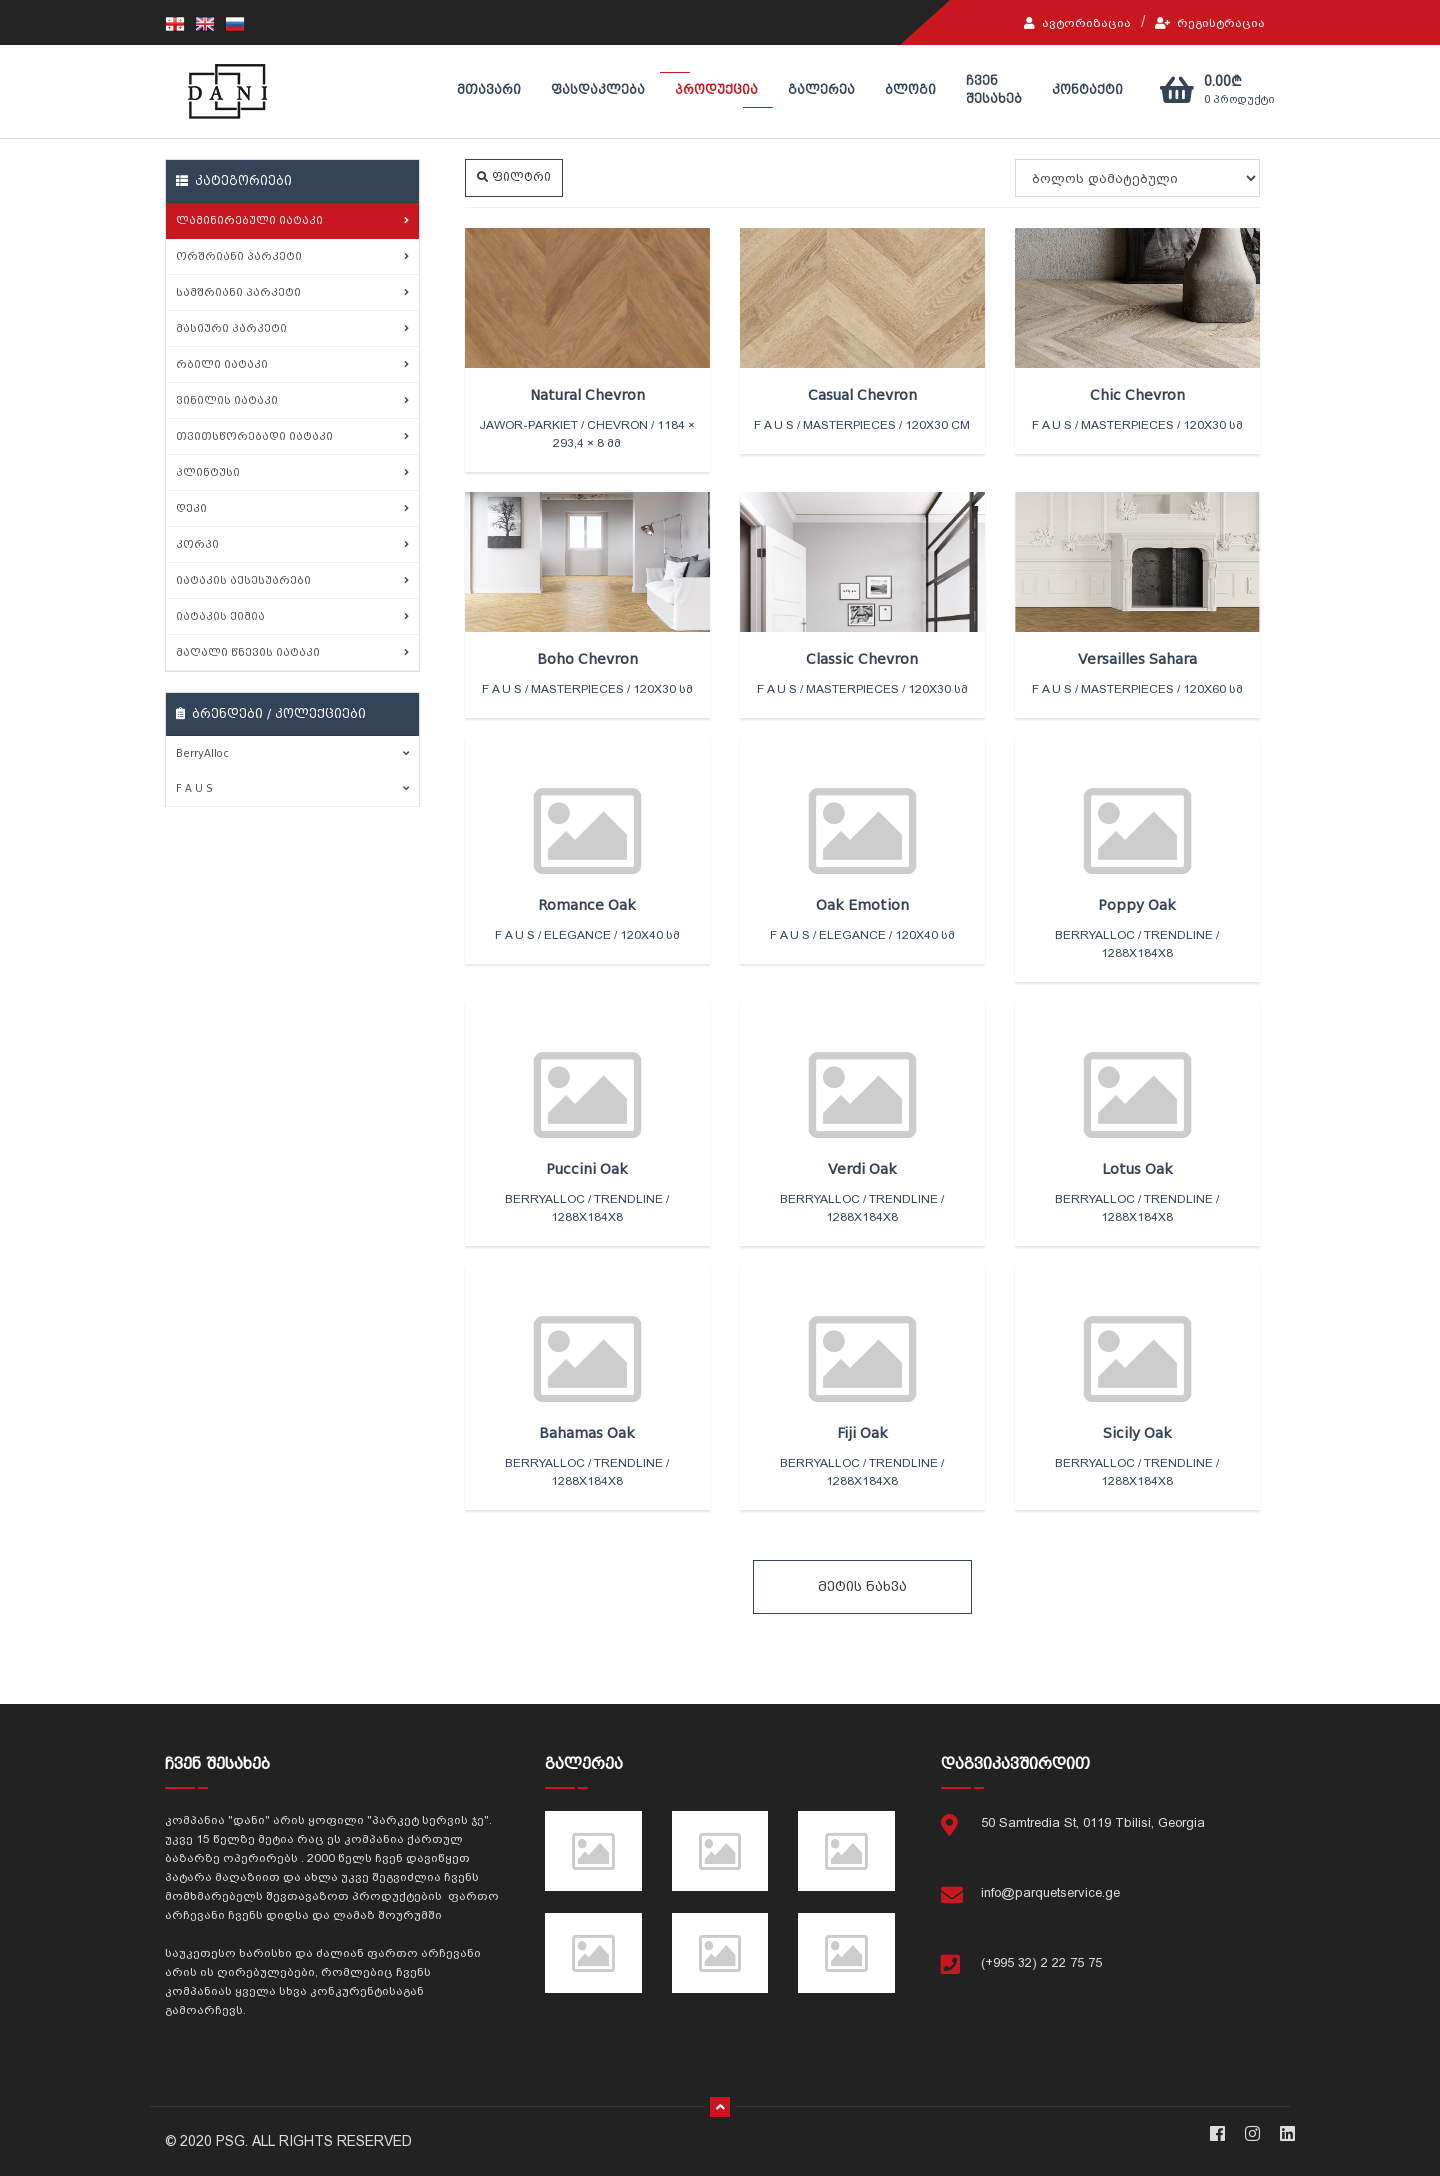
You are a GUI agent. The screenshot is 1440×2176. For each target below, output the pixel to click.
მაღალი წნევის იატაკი (292, 652)
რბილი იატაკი (292, 364)
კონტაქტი (1087, 90)
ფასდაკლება (598, 90)
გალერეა (821, 90)
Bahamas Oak (587, 1433)
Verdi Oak (862, 1169)
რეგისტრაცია (1210, 23)
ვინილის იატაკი (292, 400)
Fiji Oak (862, 1433)
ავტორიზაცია (1077, 23)
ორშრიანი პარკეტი (292, 256)
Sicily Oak (1137, 1433)
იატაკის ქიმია (292, 616)
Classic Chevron (862, 659)
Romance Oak (587, 905)
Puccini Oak (587, 1169)
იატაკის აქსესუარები (292, 580)
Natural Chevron (587, 395)
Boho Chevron (587, 659)
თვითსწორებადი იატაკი (292, 436)
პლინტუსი (292, 472)
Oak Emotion (862, 905)
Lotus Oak (1137, 1169)
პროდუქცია (716, 90)
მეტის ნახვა (862, 1586)
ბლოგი (910, 90)
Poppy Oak (1137, 905)
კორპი (292, 544)
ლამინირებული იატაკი (292, 220)
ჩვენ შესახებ (994, 90)
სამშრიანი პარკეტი (292, 292)
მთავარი (489, 90)
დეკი (292, 508)
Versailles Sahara (1137, 659)
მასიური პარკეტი (292, 328)
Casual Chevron (862, 395)
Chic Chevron (1137, 395)
